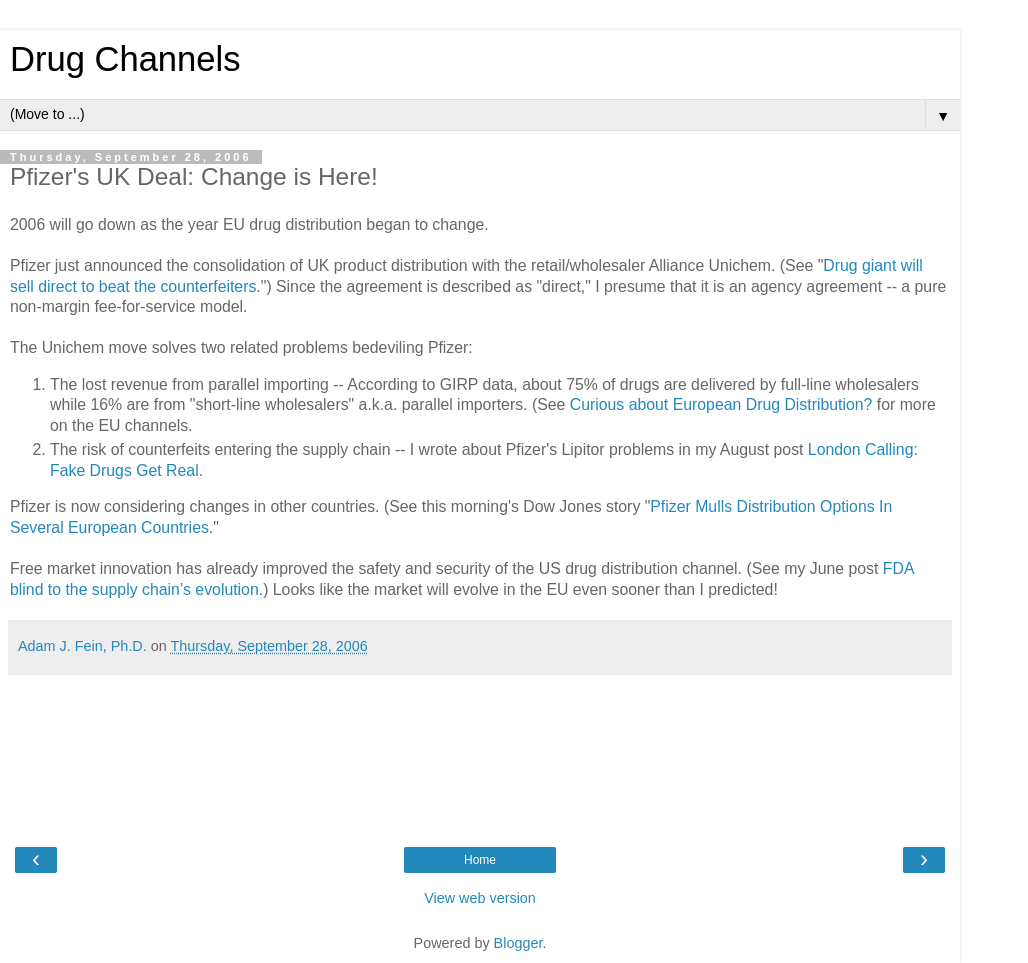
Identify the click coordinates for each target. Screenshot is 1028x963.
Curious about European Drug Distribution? (721, 404)
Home (480, 860)
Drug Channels (125, 59)
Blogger (518, 943)
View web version (480, 898)
